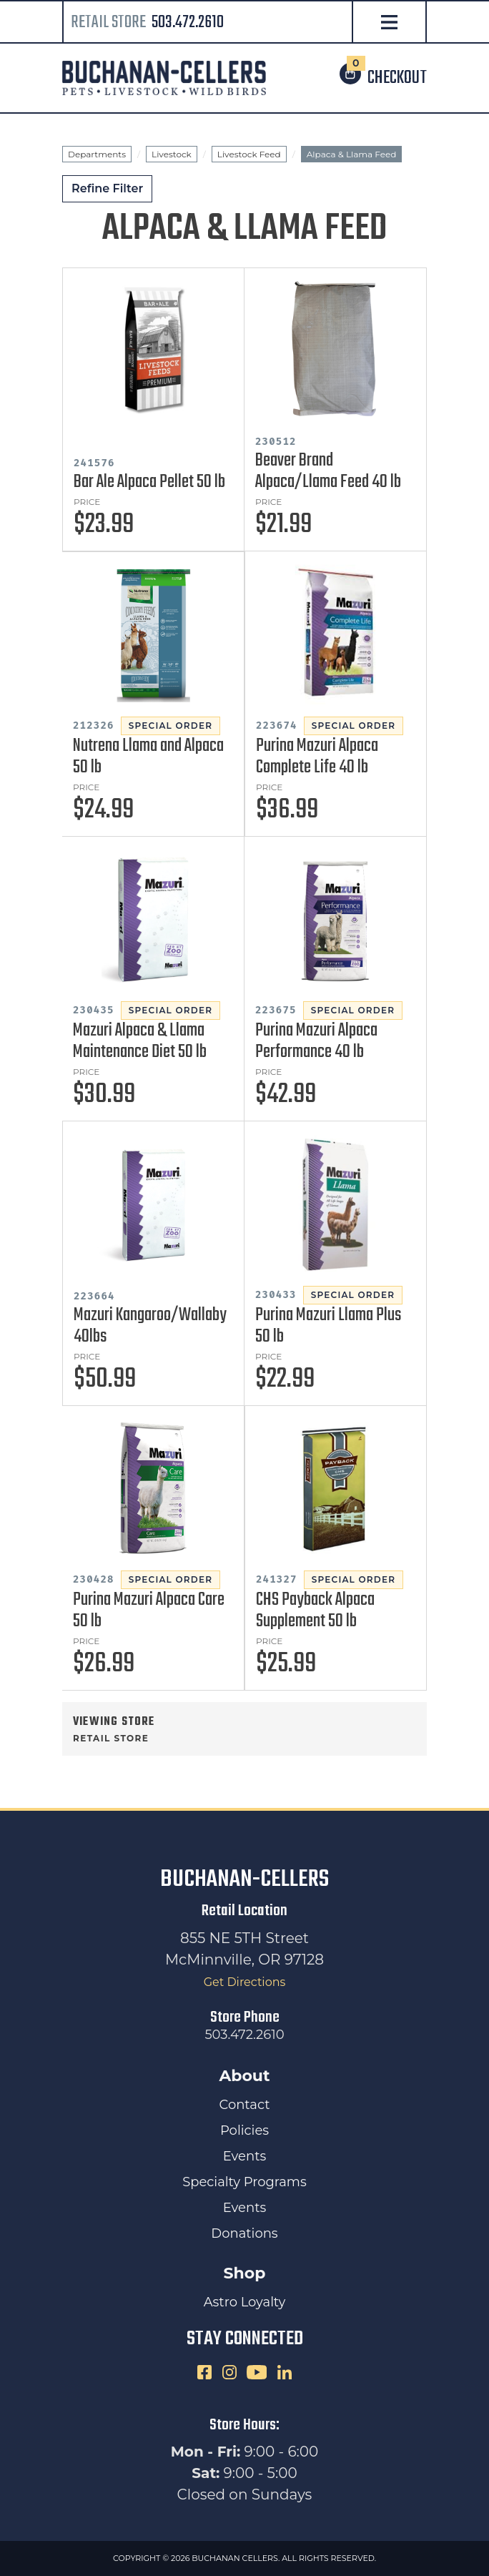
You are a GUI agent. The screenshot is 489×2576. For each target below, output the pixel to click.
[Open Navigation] (389, 23)
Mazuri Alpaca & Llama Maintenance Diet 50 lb (140, 1041)
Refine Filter (107, 188)
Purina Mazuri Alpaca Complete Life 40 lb (317, 757)
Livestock (172, 154)
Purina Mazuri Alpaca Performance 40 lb (316, 1041)
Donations (244, 2233)
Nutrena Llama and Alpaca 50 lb (148, 757)
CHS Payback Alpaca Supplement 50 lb (315, 1611)
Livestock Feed (249, 154)
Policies (244, 2130)
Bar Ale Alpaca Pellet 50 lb (149, 482)
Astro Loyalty (245, 2302)
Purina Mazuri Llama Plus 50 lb (328, 1326)
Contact (244, 2105)
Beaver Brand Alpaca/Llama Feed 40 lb (328, 471)
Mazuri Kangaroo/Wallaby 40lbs (150, 1326)
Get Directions (245, 1982)
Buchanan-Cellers (244, 1880)
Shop (245, 2273)
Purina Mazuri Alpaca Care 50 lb (148, 1611)
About (244, 2075)
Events (244, 2156)
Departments (97, 154)
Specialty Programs (244, 2182)
